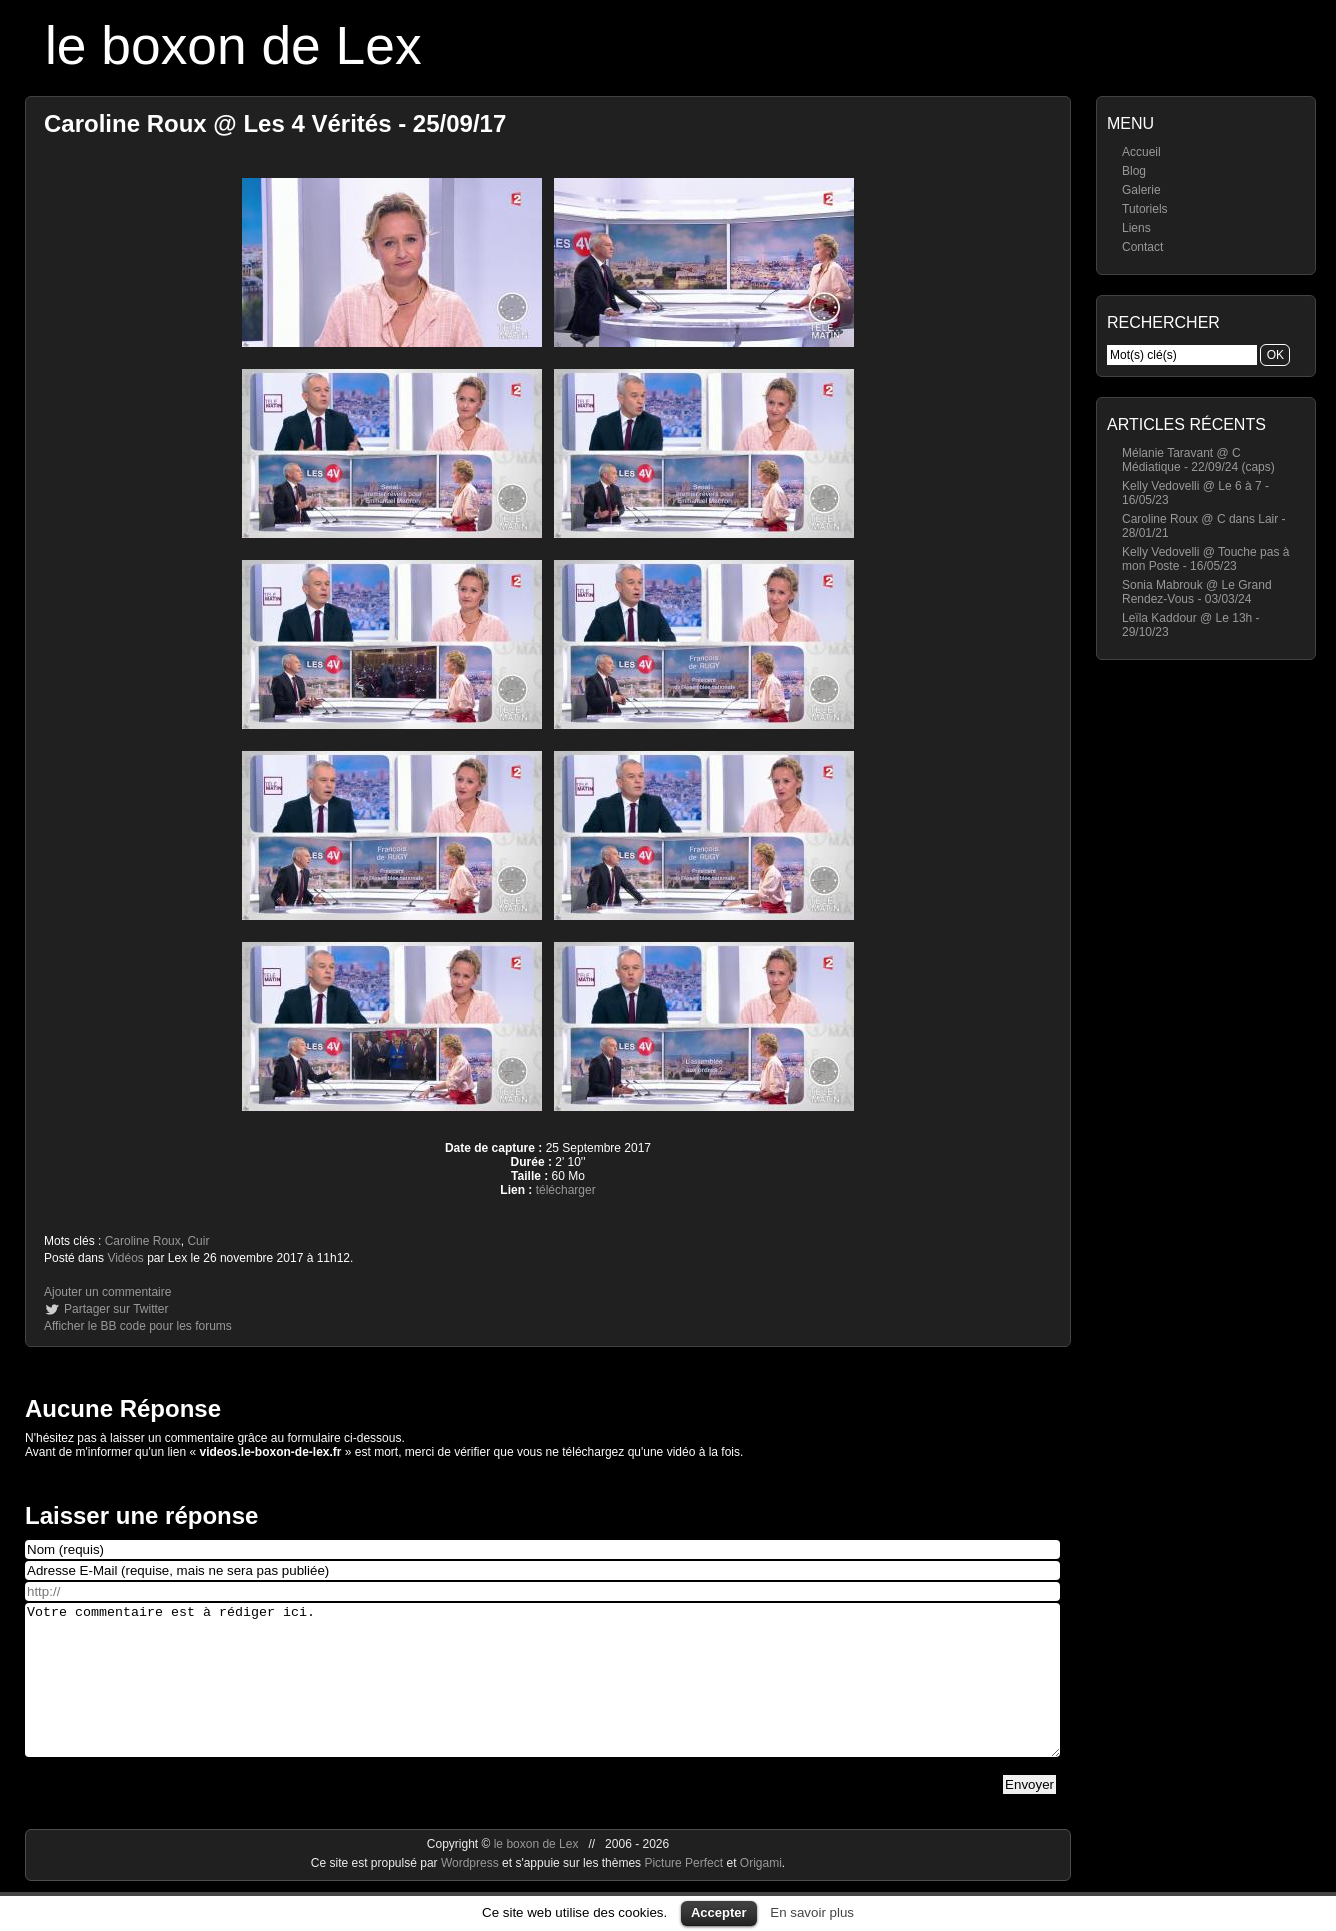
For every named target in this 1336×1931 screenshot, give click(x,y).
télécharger (566, 1190)
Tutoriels (1145, 209)
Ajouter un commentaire (107, 1292)
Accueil (1141, 152)
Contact (1142, 247)
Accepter (719, 1912)
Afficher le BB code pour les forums (138, 1326)
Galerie (1141, 190)
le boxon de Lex (233, 45)
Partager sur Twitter (116, 1309)
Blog (1134, 171)
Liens (1136, 228)
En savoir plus (812, 1912)
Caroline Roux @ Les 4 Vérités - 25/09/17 (275, 123)
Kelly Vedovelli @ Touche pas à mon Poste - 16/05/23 (1205, 559)
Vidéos (125, 1258)
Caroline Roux (143, 1241)
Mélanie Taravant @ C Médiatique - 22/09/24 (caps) (1198, 460)
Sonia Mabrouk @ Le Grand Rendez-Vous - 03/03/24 (1197, 592)
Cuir (198, 1241)
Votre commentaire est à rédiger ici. (542, 1695)
